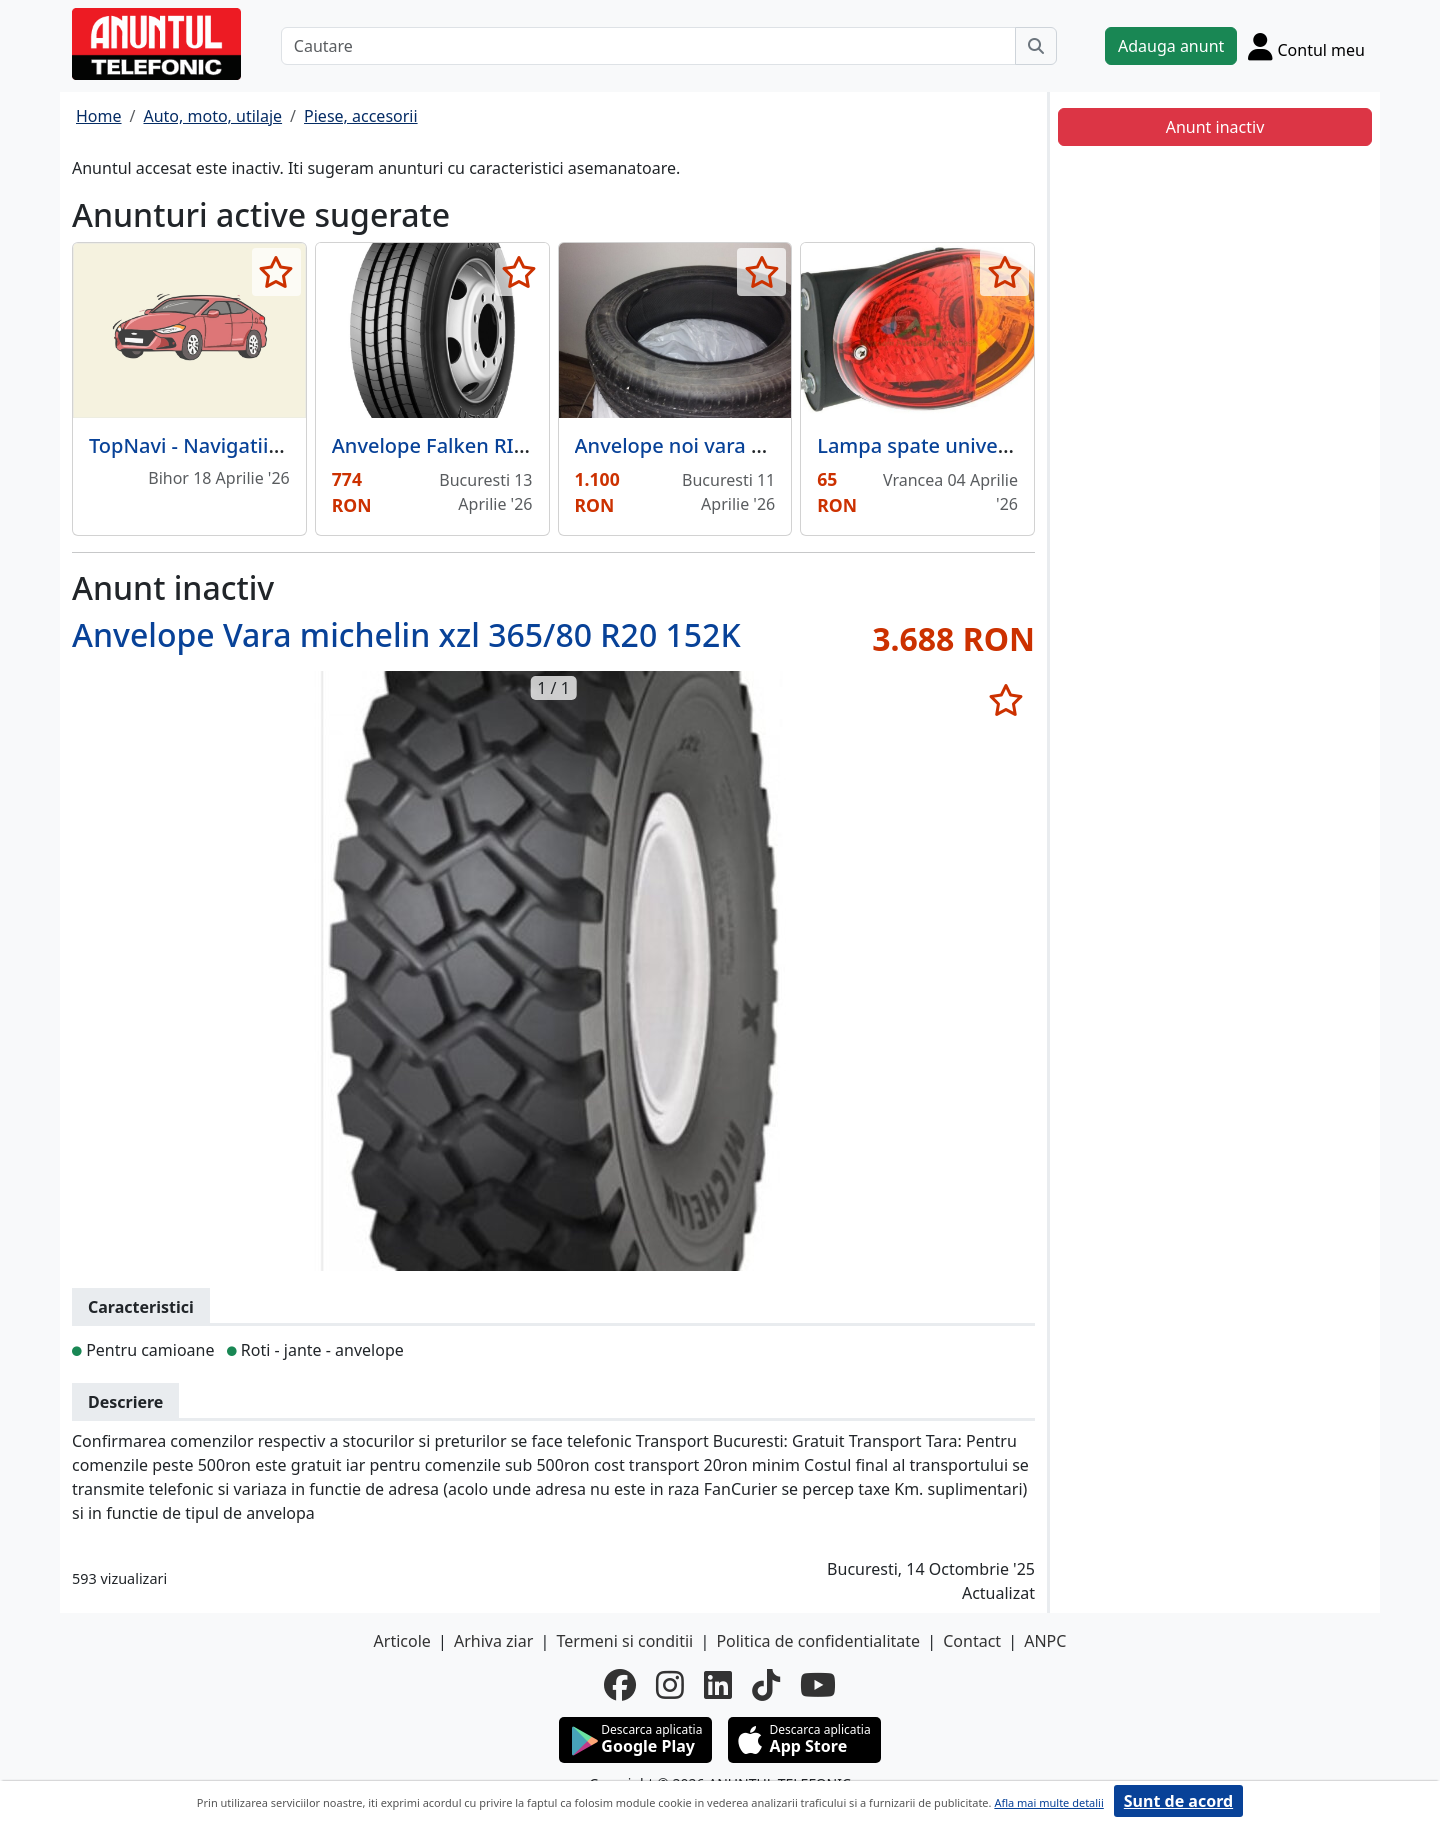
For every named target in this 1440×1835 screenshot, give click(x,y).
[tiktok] (766, 1685)
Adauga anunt (1171, 46)
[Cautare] (648, 46)
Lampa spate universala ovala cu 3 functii (1013, 445)
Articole (402, 1641)
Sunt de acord (1178, 1801)
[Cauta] (1036, 46)
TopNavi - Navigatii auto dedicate (247, 445)
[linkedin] (718, 1685)
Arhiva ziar (493, 1641)
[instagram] (670, 1685)
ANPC (1045, 1641)
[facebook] (620, 1685)
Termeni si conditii (624, 1641)
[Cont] (1306, 46)
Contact (972, 1641)
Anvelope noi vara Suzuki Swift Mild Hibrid (776, 445)
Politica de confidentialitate (818, 1641)
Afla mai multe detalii (1048, 1802)
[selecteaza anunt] (276, 272)
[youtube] (818, 1685)
